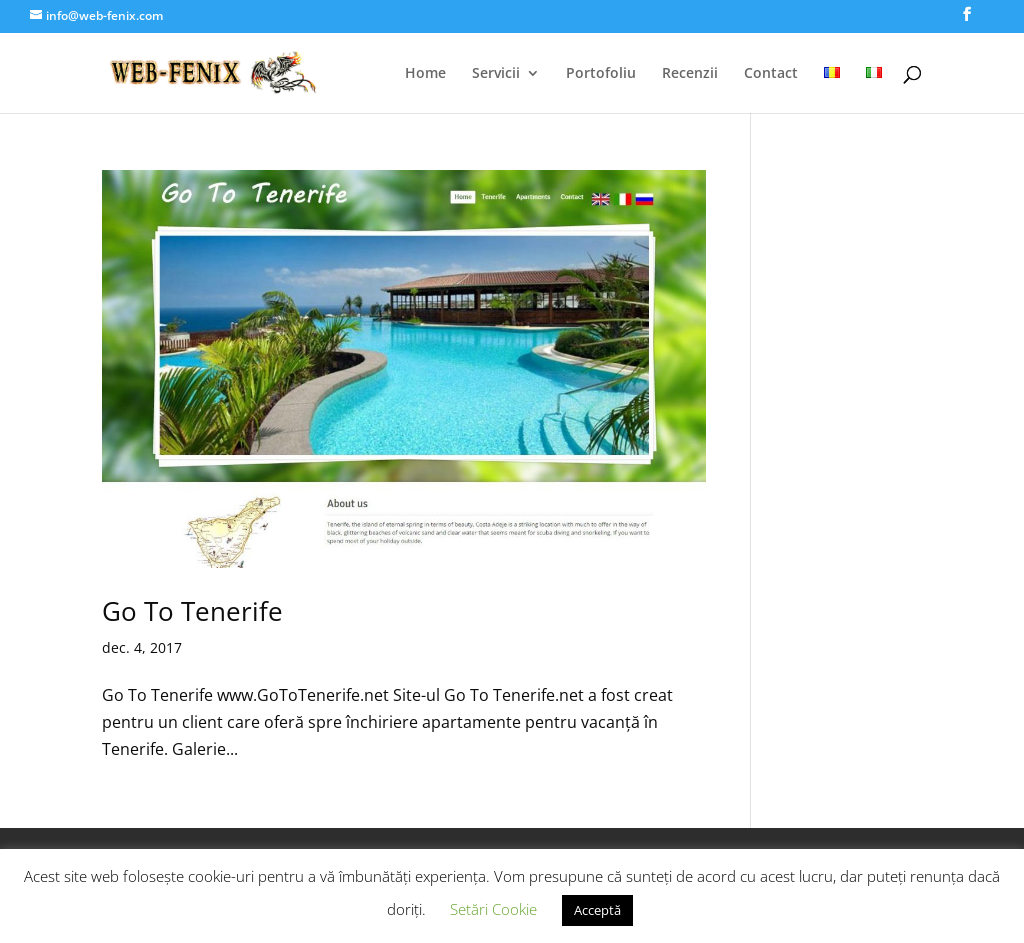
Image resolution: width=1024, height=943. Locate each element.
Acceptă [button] (597, 910)
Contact (771, 74)
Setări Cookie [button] (493, 909)
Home (425, 74)
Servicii (496, 74)
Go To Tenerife (192, 611)
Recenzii (690, 74)
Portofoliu (601, 74)
